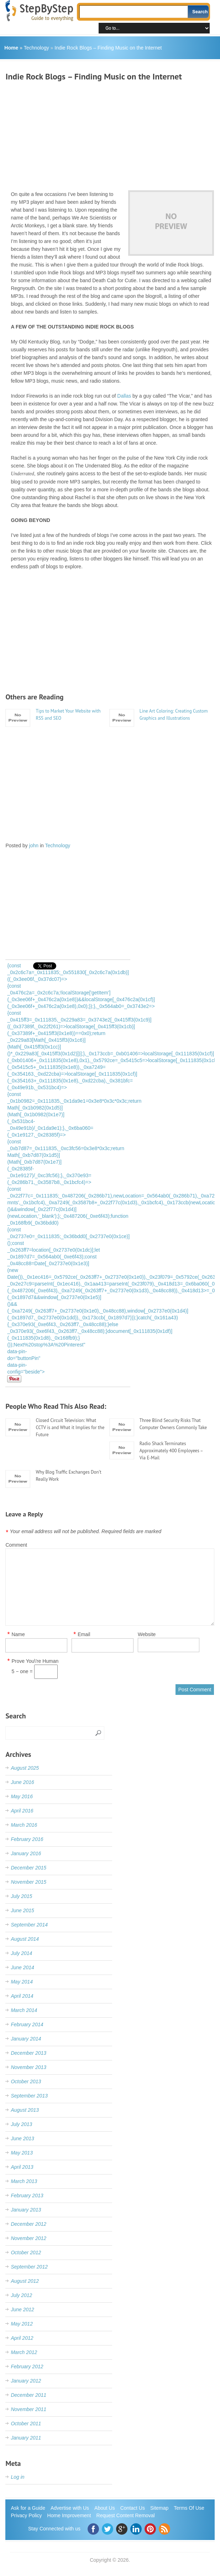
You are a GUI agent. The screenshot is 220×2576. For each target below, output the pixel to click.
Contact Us (132, 2508)
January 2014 (26, 2039)
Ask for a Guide (28, 2508)
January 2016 (26, 1853)
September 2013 (29, 2096)
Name (18, 1634)
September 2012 (29, 2267)
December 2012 (28, 2224)
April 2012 (22, 2338)
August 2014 (25, 1939)
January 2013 (26, 2210)
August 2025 (25, 1768)
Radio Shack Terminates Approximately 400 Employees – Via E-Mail (171, 1450)
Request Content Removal (125, 2515)
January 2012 (26, 2381)
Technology (36, 48)
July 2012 (21, 2295)
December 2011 (28, 2395)
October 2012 (26, 2252)
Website (147, 1634)
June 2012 (22, 2309)
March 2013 (24, 2181)
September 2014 (29, 1925)
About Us (104, 2508)
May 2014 (21, 1982)
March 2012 (24, 2352)
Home (11, 48)
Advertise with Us (70, 2508)
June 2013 (22, 2138)
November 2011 (28, 2409)
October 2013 (26, 2081)
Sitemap (159, 2508)
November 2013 (28, 2067)
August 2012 (25, 2281)
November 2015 (28, 1882)
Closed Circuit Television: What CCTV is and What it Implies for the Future (70, 1427)
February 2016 (27, 1839)
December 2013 (28, 2053)
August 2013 (25, 2110)
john (33, 845)
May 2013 (21, 2153)
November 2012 (28, 2238)
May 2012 (21, 2324)
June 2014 (22, 1967)
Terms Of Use (189, 2508)
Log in (17, 2477)
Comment (16, 1545)
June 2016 (22, 1782)
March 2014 (24, 2010)
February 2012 (27, 2366)
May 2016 (21, 1796)
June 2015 (22, 1910)
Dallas (124, 396)
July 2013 (21, 2124)
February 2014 (27, 2024)
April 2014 (22, 1996)
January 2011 (26, 2438)
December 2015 (28, 1868)
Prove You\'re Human (34, 1661)
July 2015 (21, 1896)
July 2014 (21, 1953)
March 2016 (24, 1825)
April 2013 (22, 2167)
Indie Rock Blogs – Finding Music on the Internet (108, 48)
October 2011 (26, 2423)
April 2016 (22, 1811)
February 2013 (27, 2195)
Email (84, 1634)
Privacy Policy (26, 2515)
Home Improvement (69, 2515)
